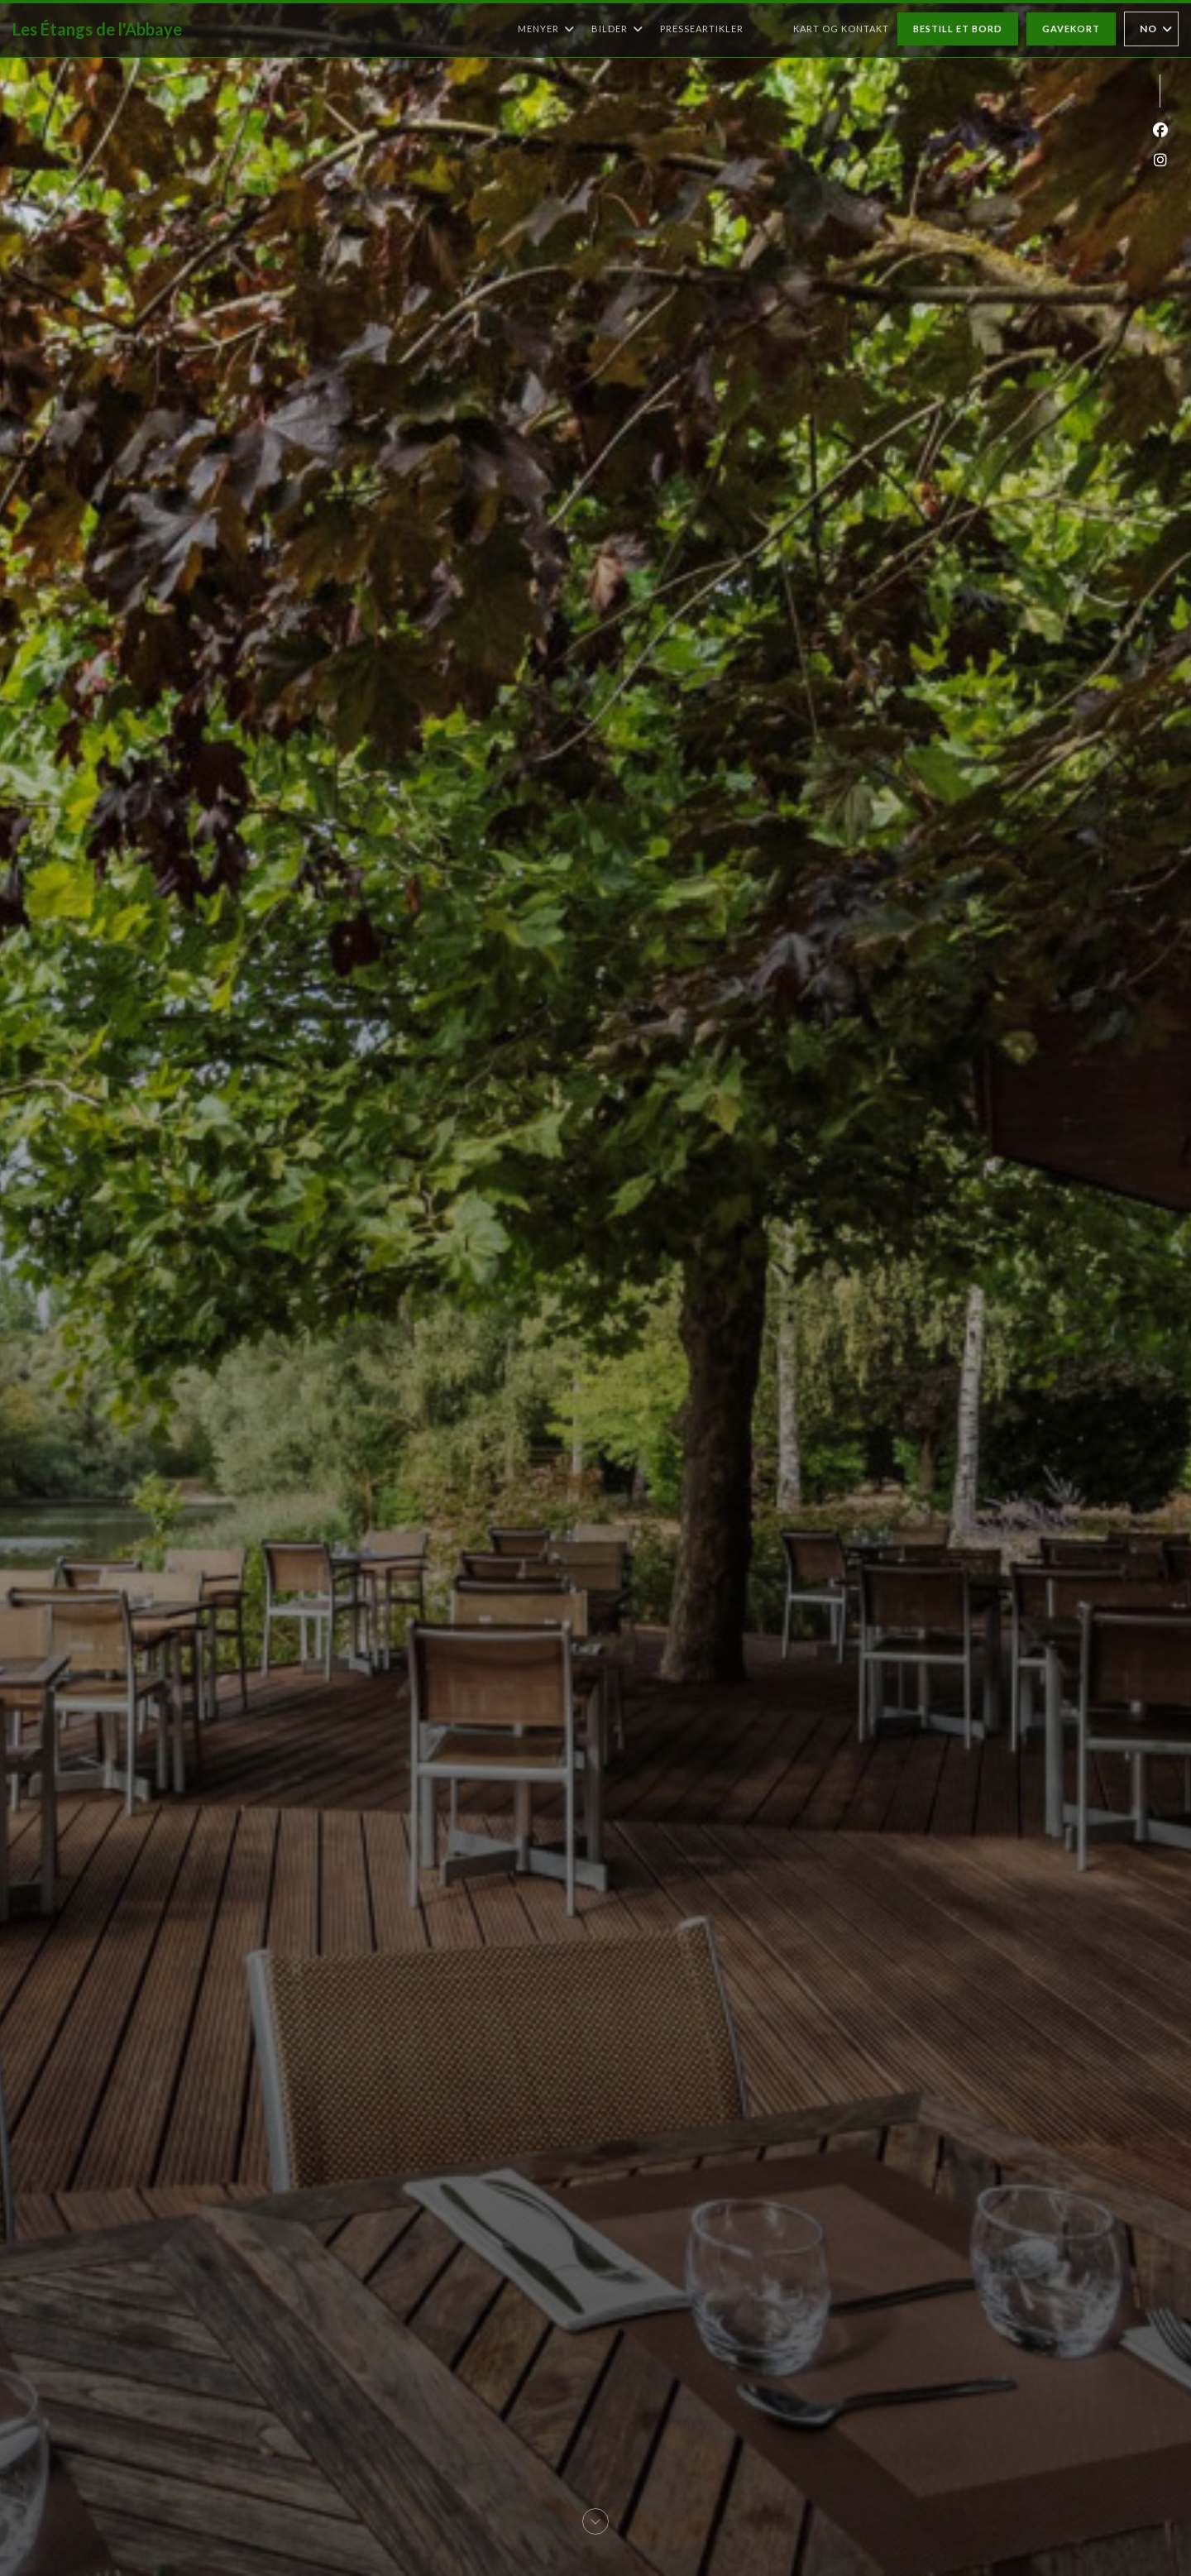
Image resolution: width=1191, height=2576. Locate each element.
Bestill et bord (957, 28)
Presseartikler (702, 28)
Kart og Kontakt (841, 28)
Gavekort (1071, 28)
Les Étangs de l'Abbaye (97, 29)
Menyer (546, 29)
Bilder (617, 29)
